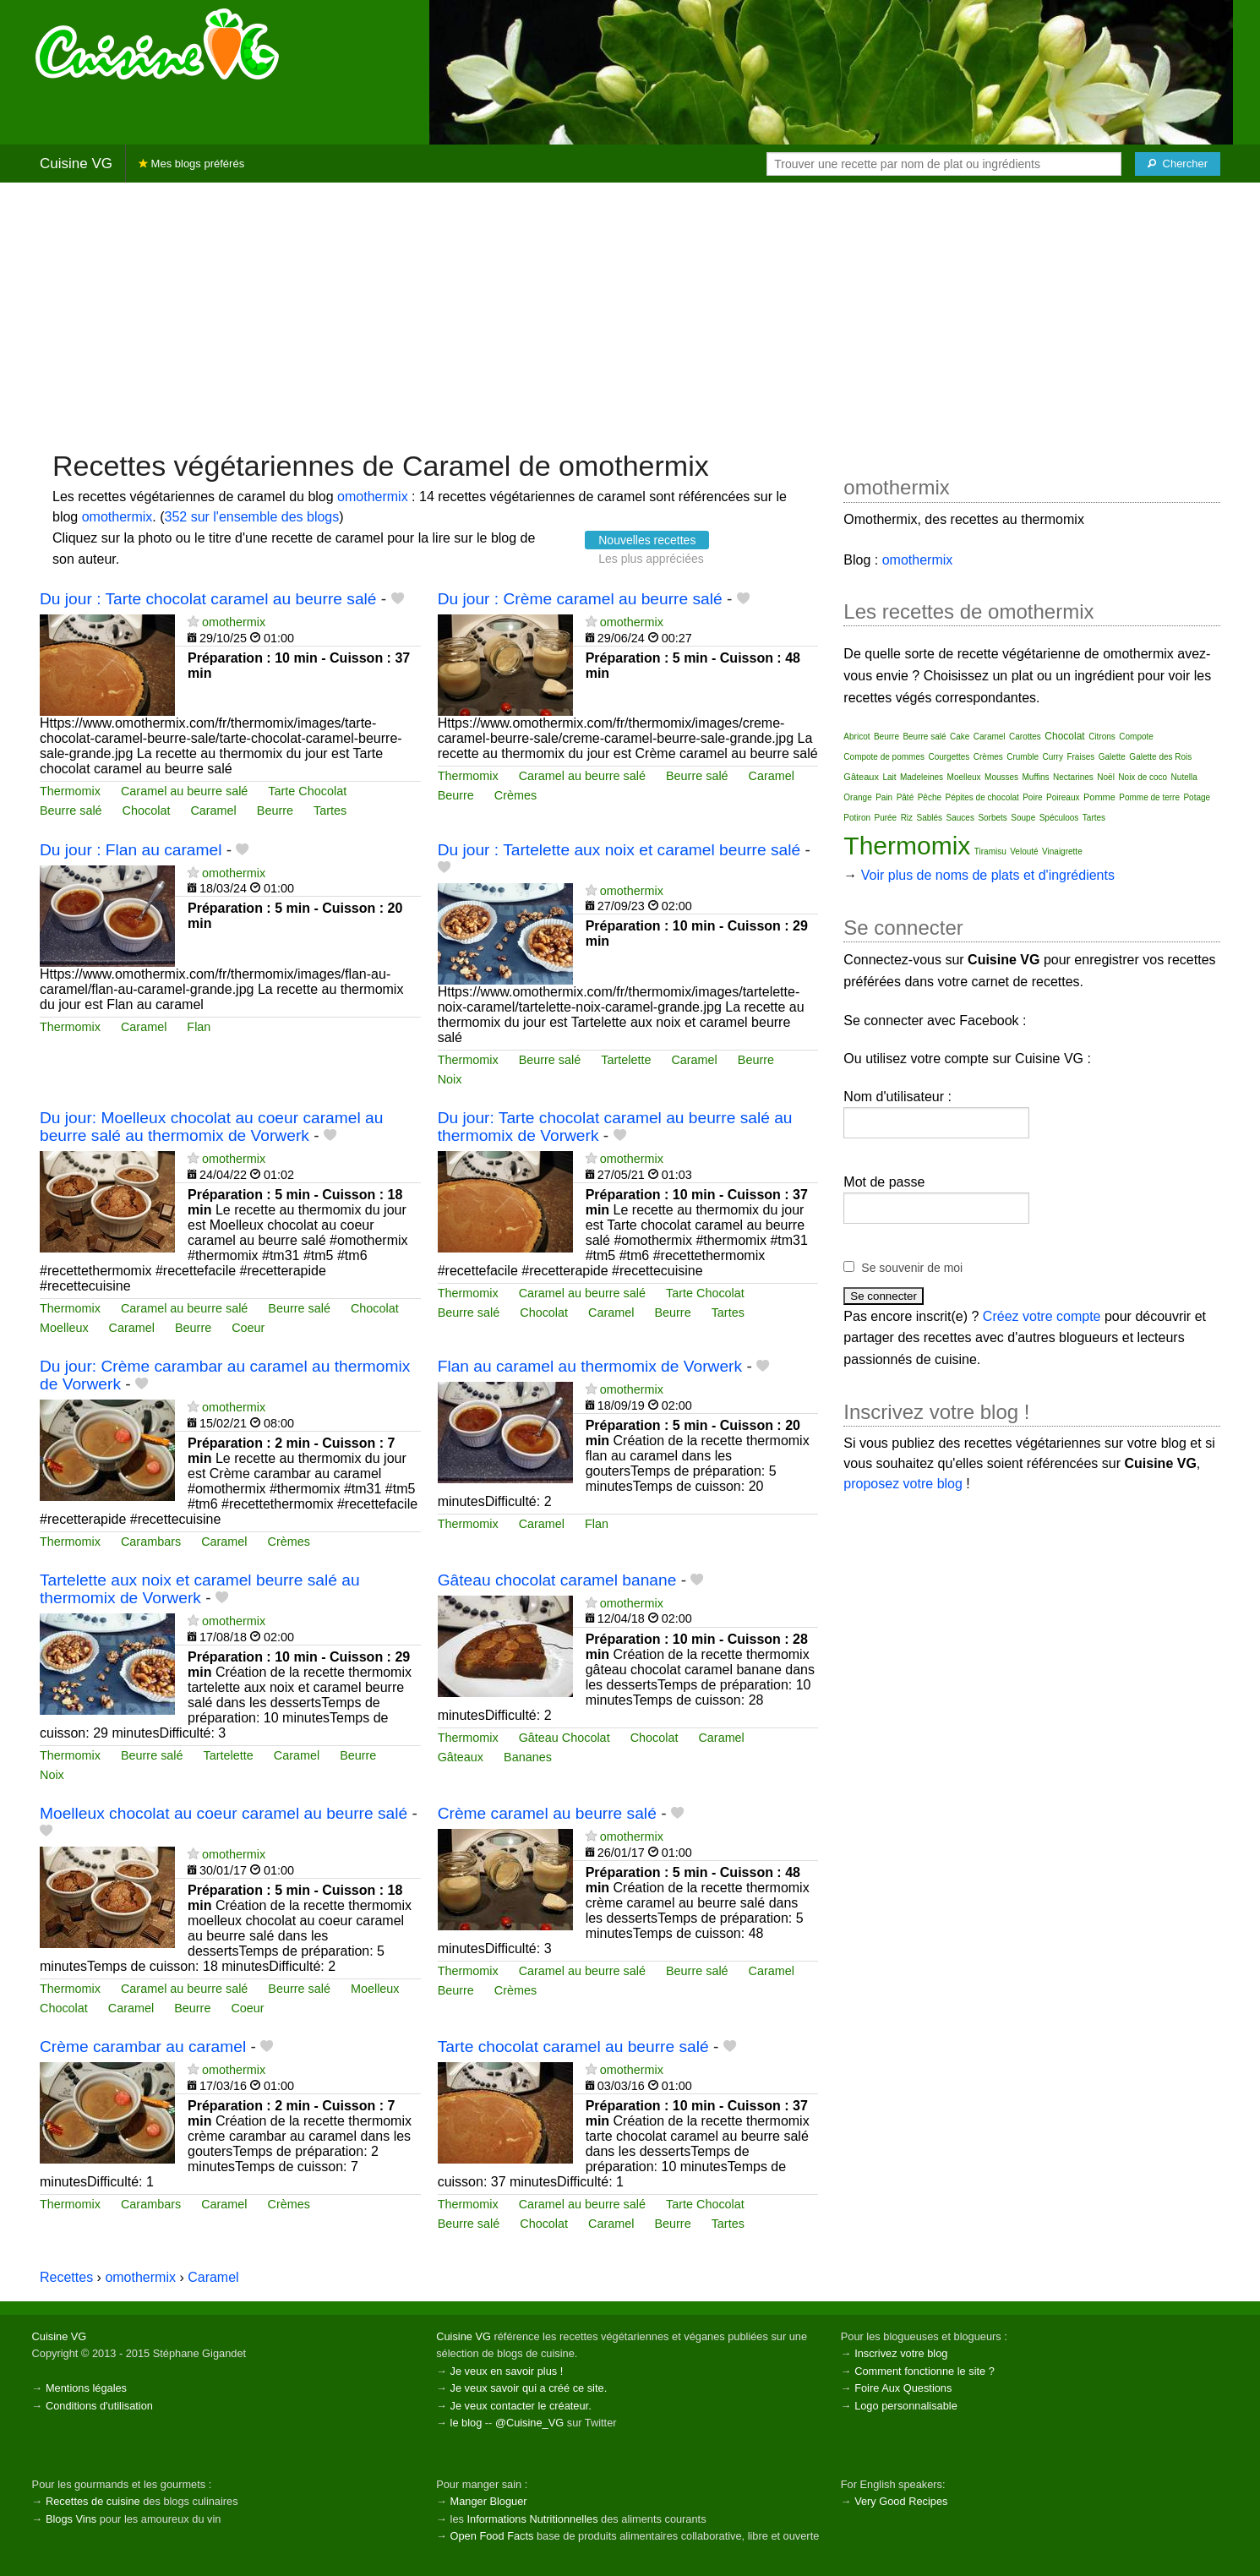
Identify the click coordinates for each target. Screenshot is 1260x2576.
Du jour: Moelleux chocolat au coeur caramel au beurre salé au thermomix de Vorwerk (211, 1126)
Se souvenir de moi (912, 1267)
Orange (857, 797)
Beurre (275, 810)
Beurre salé (71, 810)
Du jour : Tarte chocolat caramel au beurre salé (208, 599)
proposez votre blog (903, 1483)
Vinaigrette (1062, 851)
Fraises (1080, 756)
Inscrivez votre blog (900, 2353)
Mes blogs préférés (191, 163)
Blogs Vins (71, 2519)
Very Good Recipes (900, 2501)
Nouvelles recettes (646, 540)
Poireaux (1062, 797)
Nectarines (1073, 777)
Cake (959, 736)
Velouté (1024, 851)
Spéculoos (1059, 817)
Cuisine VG (76, 164)
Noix (450, 1079)
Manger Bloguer (488, 2501)
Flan (198, 1027)
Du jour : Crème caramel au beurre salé (580, 599)
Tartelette (626, 1060)
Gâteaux (460, 1757)
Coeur (248, 1327)
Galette (1112, 756)
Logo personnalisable (905, 2405)
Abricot (856, 736)
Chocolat (147, 810)
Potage (1196, 797)
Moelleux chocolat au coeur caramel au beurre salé (223, 1813)
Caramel (213, 810)
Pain (883, 797)
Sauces (960, 817)
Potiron (856, 817)
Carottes (1025, 736)
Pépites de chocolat (981, 797)
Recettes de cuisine (93, 2501)
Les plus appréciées (651, 558)
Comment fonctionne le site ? (924, 2371)
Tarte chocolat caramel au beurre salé (573, 2046)
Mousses (1001, 777)
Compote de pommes (884, 756)
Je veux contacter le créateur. (521, 2405)
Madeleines (921, 777)
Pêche (929, 797)
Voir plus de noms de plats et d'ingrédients (988, 875)
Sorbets (992, 817)
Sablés (930, 817)
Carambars (151, 1541)
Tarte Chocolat (307, 791)
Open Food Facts (492, 2536)
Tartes (330, 810)
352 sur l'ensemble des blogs (252, 517)
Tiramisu (990, 851)
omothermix (372, 496)
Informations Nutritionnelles (531, 2519)
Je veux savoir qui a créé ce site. (529, 2388)
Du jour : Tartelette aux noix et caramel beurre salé (619, 850)
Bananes (528, 1757)
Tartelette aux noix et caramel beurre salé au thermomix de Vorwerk (200, 1589)
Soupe (1023, 817)
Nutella (1184, 777)
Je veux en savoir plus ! (507, 2371)
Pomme (1099, 797)
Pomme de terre (1149, 797)
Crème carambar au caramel (143, 2046)
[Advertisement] (630, 314)
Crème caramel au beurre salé (547, 1813)
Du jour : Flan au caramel (130, 850)
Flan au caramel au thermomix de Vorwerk (590, 1366)
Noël (1106, 777)
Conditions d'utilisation (99, 2405)
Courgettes (948, 756)
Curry (1053, 756)
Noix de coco (1142, 777)
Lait (889, 777)
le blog (466, 2422)
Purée (885, 817)
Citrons (1101, 736)
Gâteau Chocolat (564, 1737)
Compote (1136, 736)
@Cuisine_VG (529, 2422)
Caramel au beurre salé (184, 791)
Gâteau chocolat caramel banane (557, 1580)
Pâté (905, 797)
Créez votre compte (1042, 1316)
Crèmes (515, 795)
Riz (907, 817)
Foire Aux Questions (903, 2388)
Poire (1032, 797)
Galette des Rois (1160, 756)
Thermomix (70, 791)
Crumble (1022, 756)
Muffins (1036, 777)
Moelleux (64, 1327)
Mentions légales (86, 2388)
